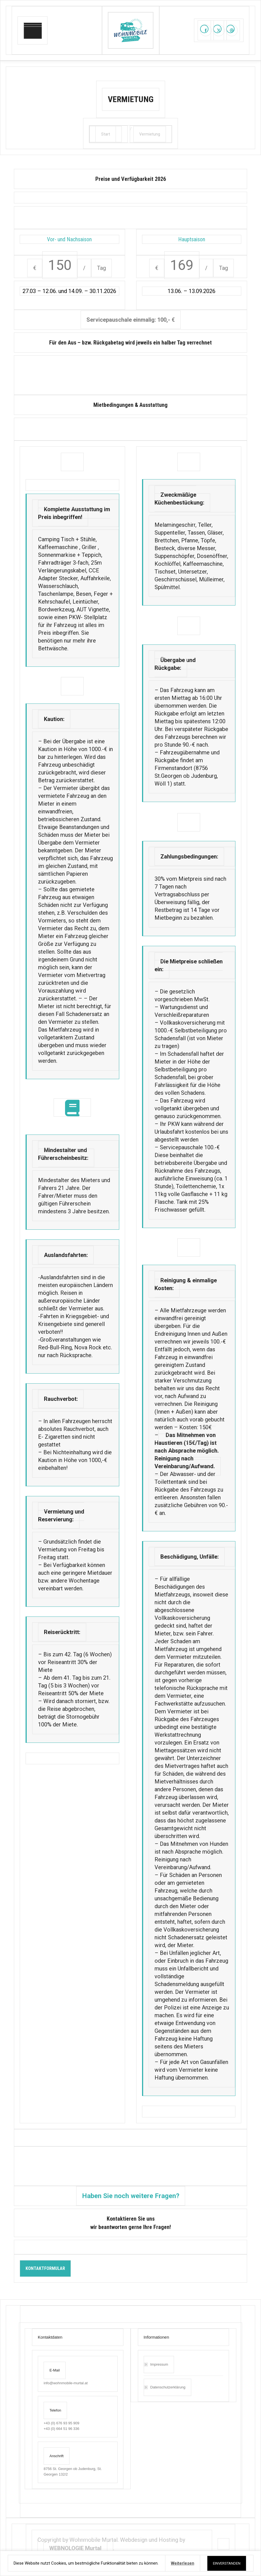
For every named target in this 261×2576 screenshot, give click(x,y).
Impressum (159, 2364)
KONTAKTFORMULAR (45, 2268)
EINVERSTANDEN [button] (226, 2563)
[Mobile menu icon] (33, 30)
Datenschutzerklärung (167, 2387)
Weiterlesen (182, 2563)
